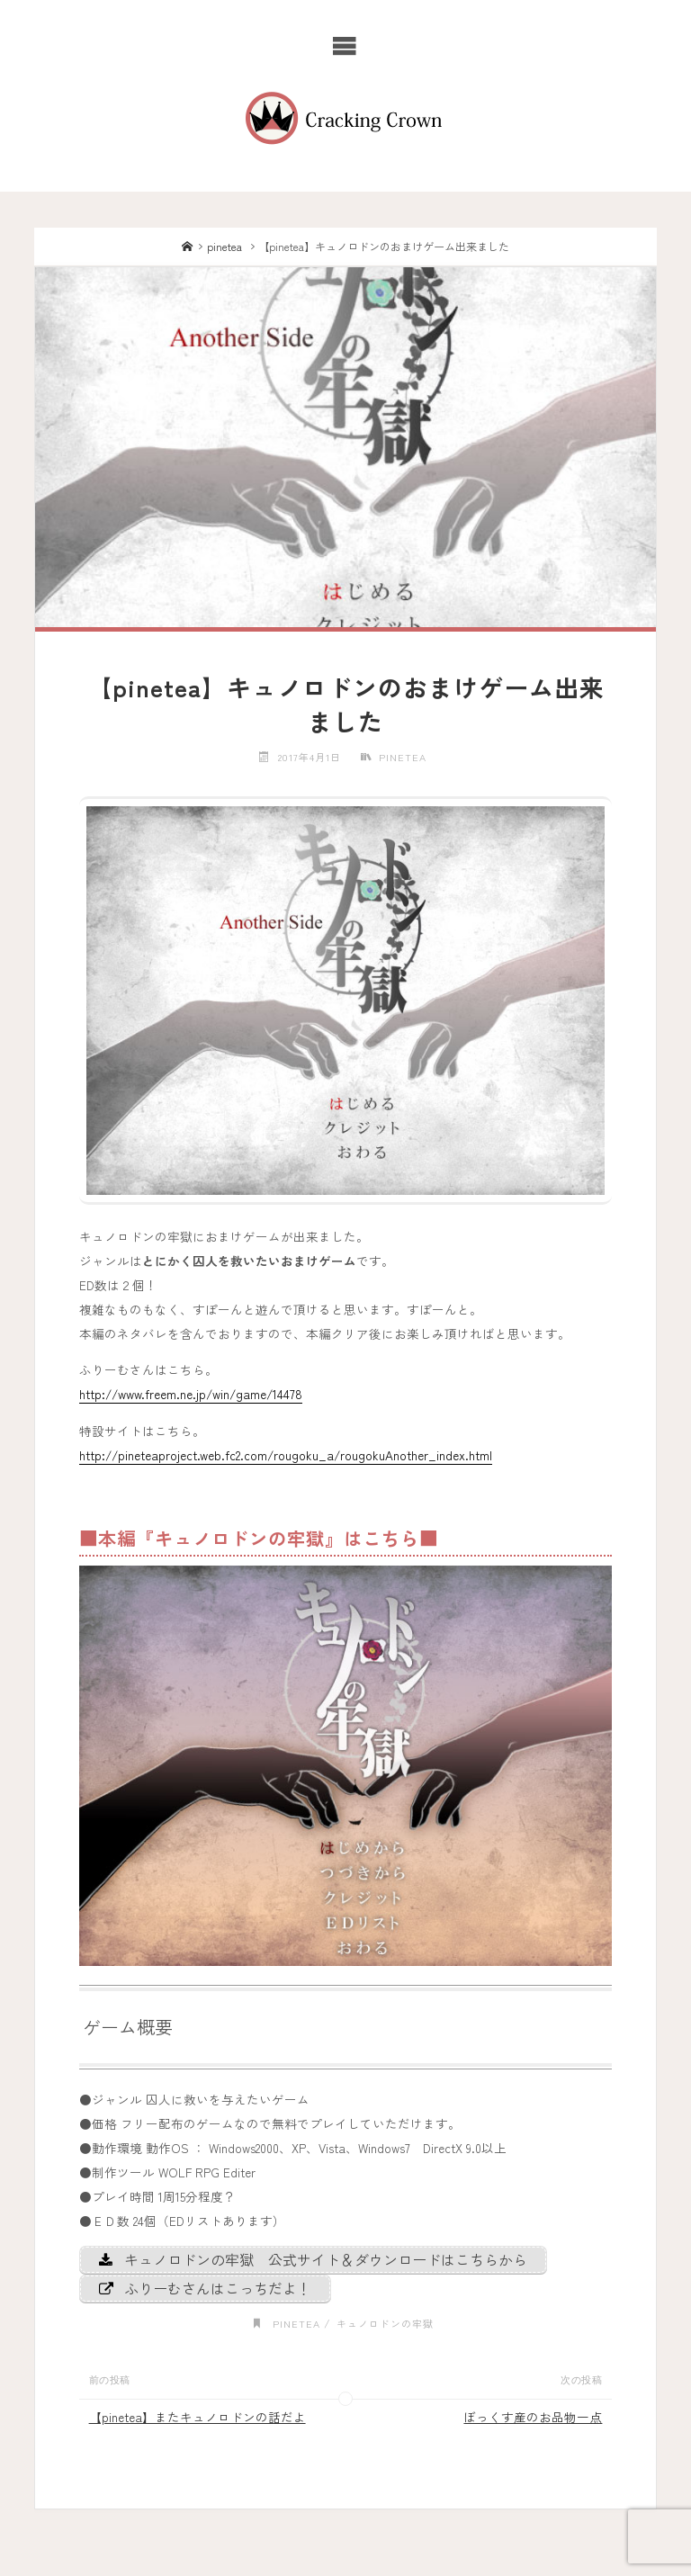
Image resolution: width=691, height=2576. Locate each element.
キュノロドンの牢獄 (385, 2323)
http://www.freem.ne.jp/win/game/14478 (190, 1394)
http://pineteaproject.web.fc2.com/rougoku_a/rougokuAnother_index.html (285, 1455)
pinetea (224, 246)
